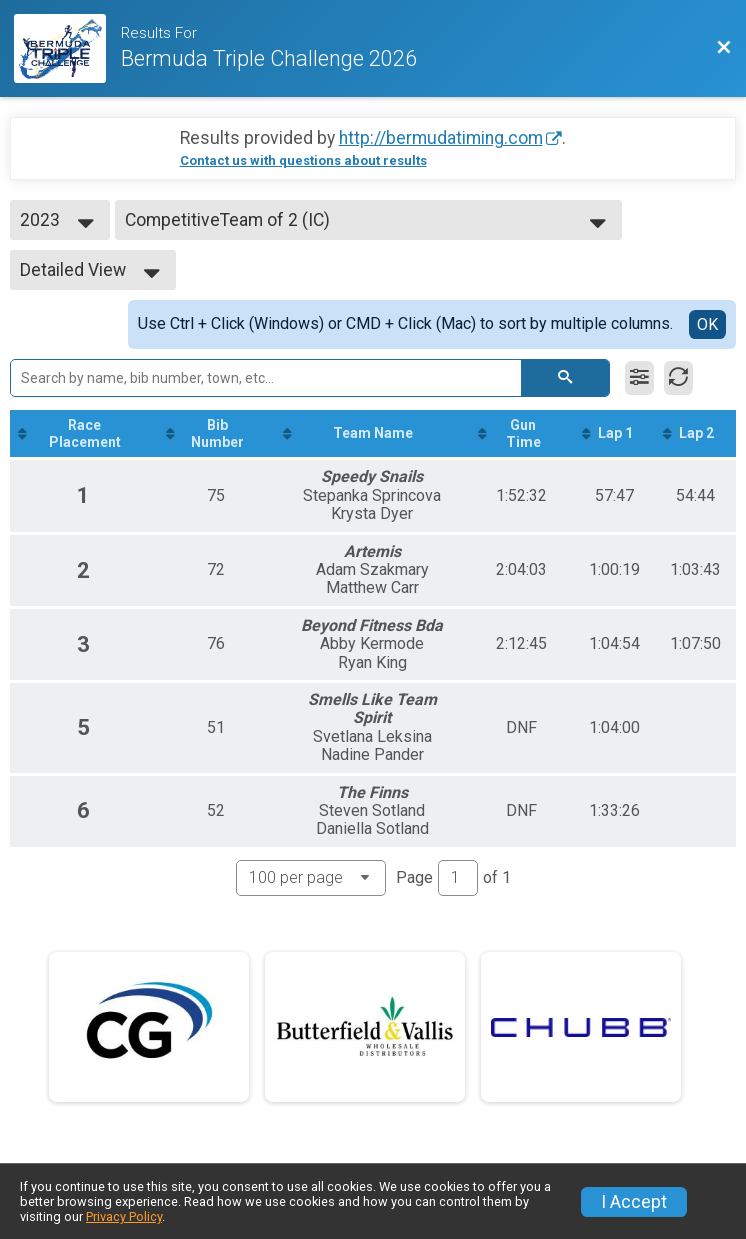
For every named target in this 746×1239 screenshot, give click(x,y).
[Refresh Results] (678, 378)
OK (707, 324)
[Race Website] (67, 48)
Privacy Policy (124, 1216)
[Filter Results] (639, 378)
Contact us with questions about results (303, 160)
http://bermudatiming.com (441, 138)
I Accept (634, 1202)
